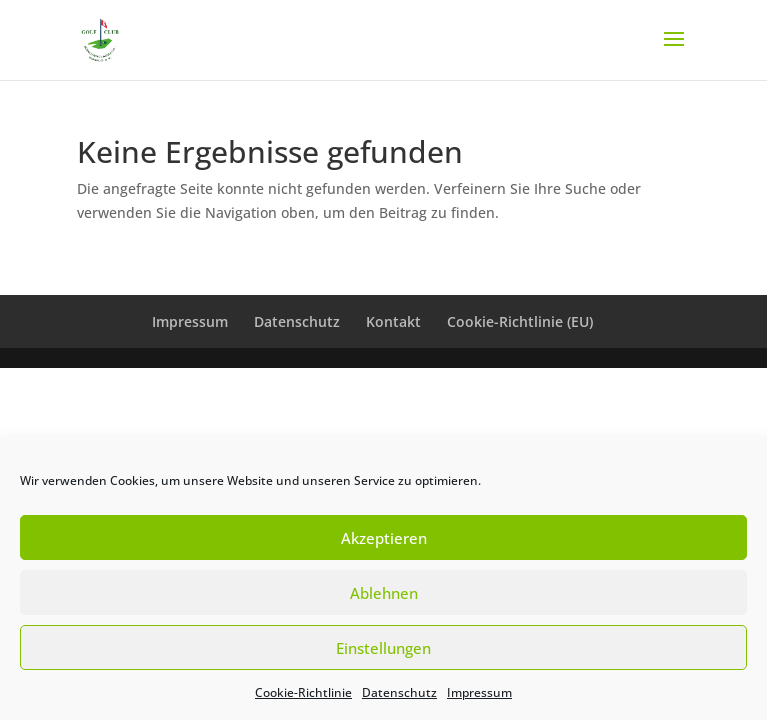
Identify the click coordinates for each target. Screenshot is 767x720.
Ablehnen (384, 593)
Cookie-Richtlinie (303, 692)
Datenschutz (399, 692)
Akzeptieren (384, 538)
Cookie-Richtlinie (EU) (520, 321)
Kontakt (393, 321)
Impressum (479, 692)
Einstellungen (383, 648)
